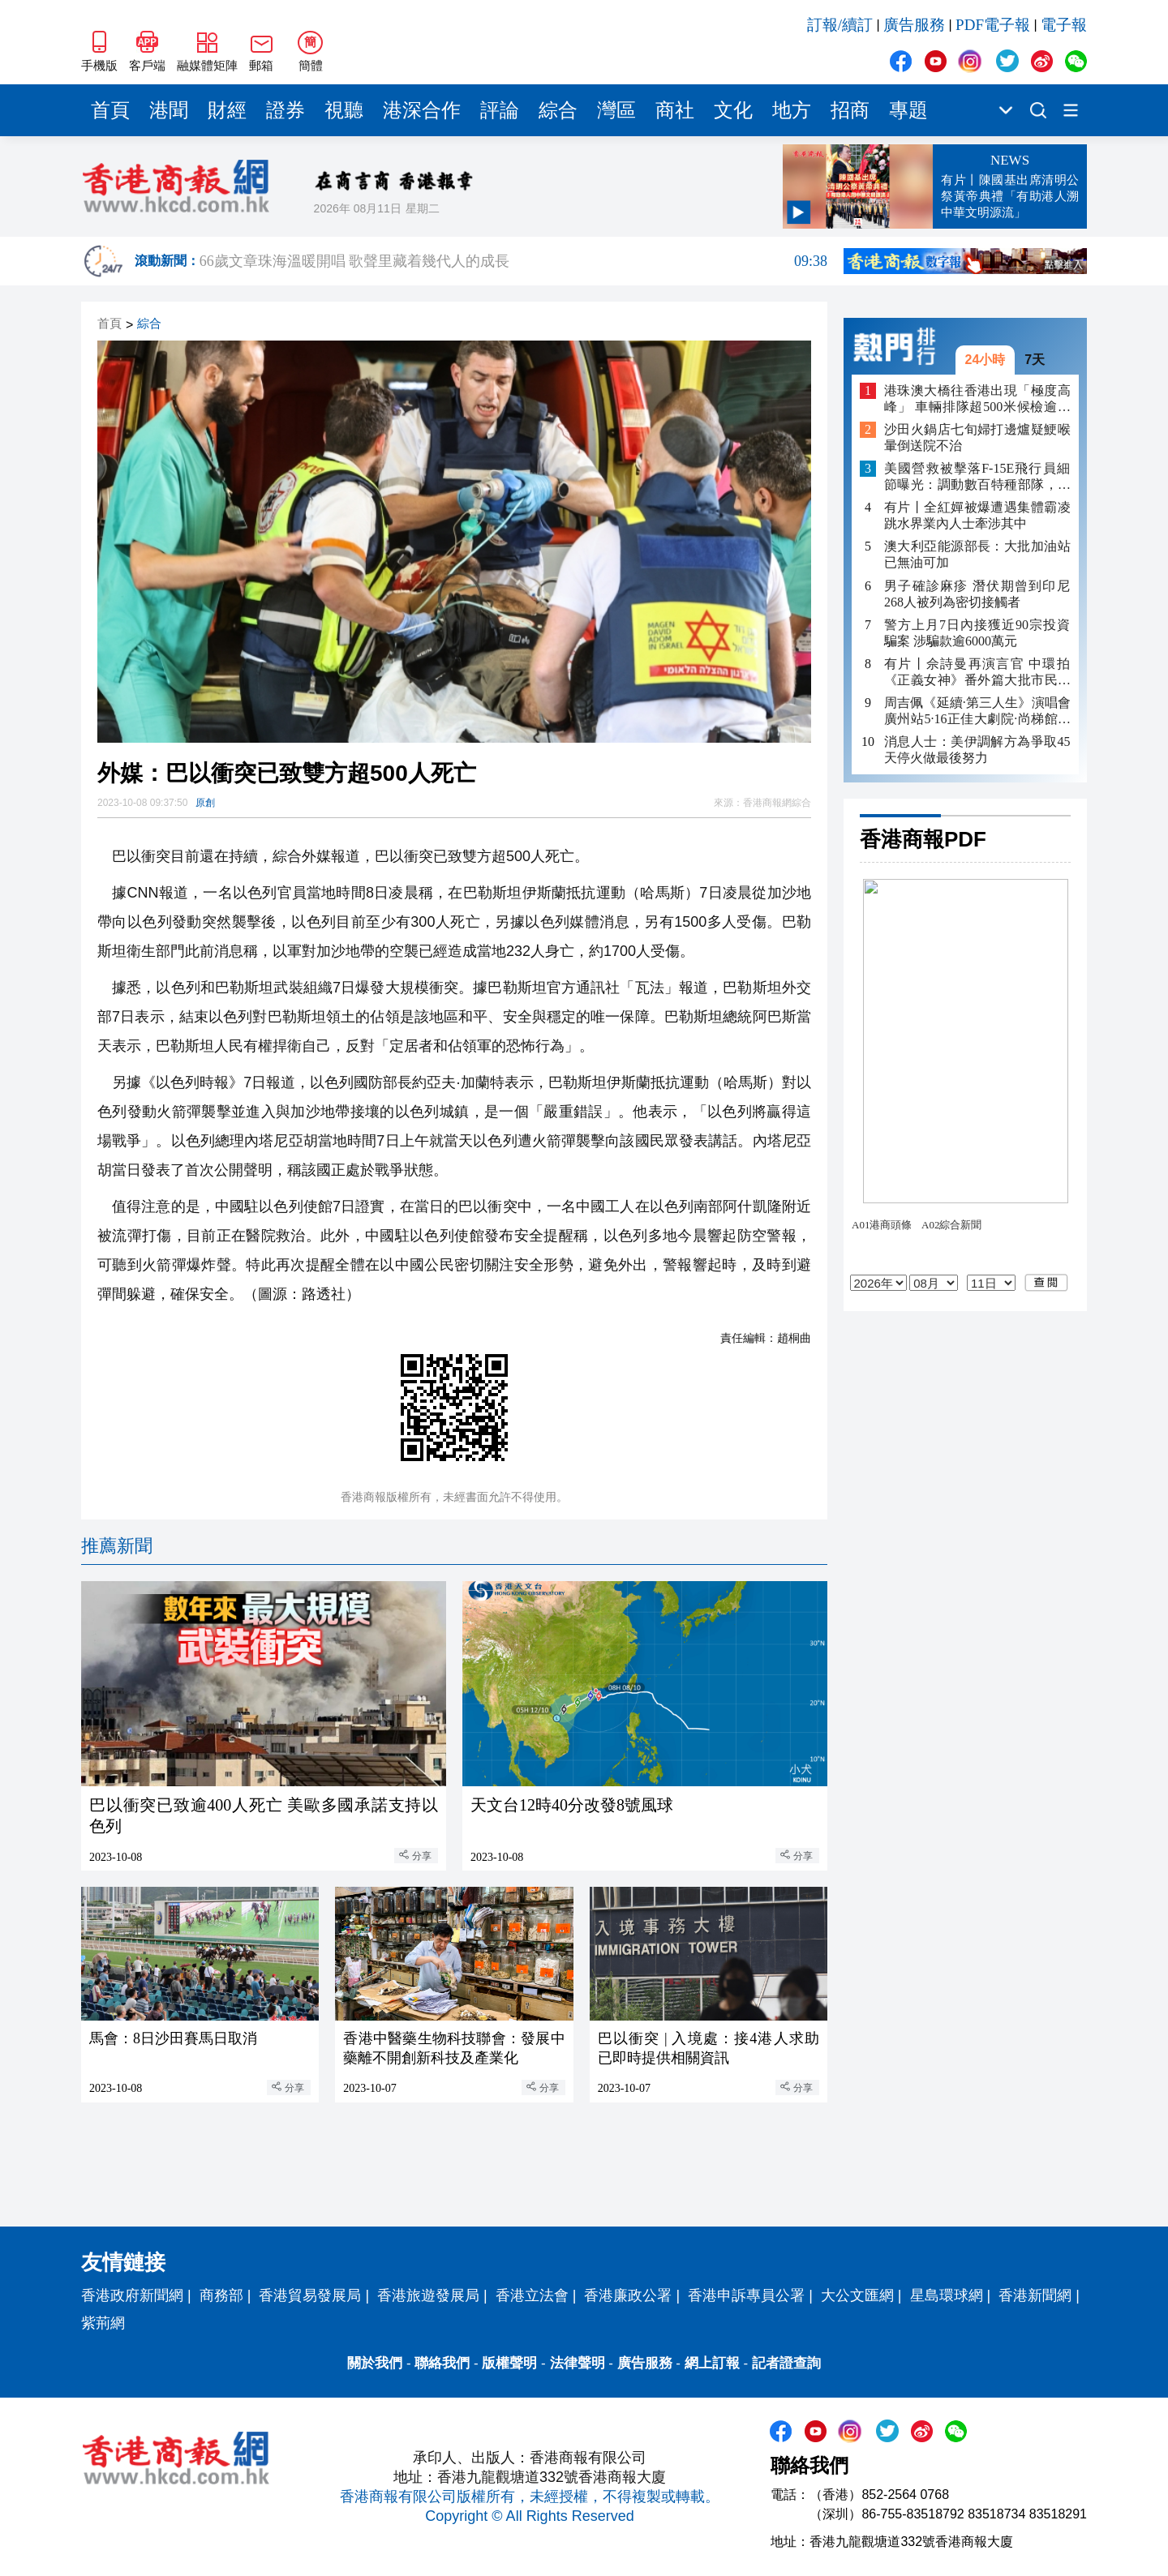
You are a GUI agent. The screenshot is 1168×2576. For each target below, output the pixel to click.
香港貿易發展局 (310, 2295)
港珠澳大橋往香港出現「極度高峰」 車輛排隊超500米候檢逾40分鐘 (977, 399)
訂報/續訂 (840, 24)
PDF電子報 (992, 24)
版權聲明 (509, 2363)
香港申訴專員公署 (746, 2295)
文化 (733, 110)
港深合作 (422, 110)
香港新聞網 (1034, 2295)
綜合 (558, 110)
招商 (850, 110)
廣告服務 (914, 24)
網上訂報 (712, 2363)
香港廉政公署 (628, 2295)
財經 (227, 110)
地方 (791, 110)
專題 (908, 110)
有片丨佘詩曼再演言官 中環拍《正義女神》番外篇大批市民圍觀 (977, 672)
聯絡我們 (442, 2363)
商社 (674, 110)
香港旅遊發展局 (428, 2295)
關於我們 (374, 2363)
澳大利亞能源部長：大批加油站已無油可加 (977, 554)
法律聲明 (577, 2363)
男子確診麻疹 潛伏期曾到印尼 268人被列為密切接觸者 (977, 594)
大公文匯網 (857, 2295)
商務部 (221, 2295)
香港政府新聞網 (132, 2295)
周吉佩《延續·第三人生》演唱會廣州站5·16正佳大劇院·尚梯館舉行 (977, 711)
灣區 (616, 110)
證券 (285, 110)
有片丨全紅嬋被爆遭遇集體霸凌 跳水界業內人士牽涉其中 (977, 515)
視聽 (343, 110)
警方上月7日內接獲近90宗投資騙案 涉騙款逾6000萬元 (977, 633)
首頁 (110, 110)
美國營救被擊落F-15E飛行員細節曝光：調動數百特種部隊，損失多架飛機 (977, 477)
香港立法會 (532, 2295)
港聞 (168, 110)
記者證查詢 (786, 2363)
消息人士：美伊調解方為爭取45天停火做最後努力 (977, 750)
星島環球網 (946, 2295)
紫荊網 (103, 2323)
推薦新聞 (116, 1546)
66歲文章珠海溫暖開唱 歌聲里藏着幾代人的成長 (513, 261)
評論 (499, 110)
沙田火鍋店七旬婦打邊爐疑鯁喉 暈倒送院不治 (977, 437)
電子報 (1064, 24)
